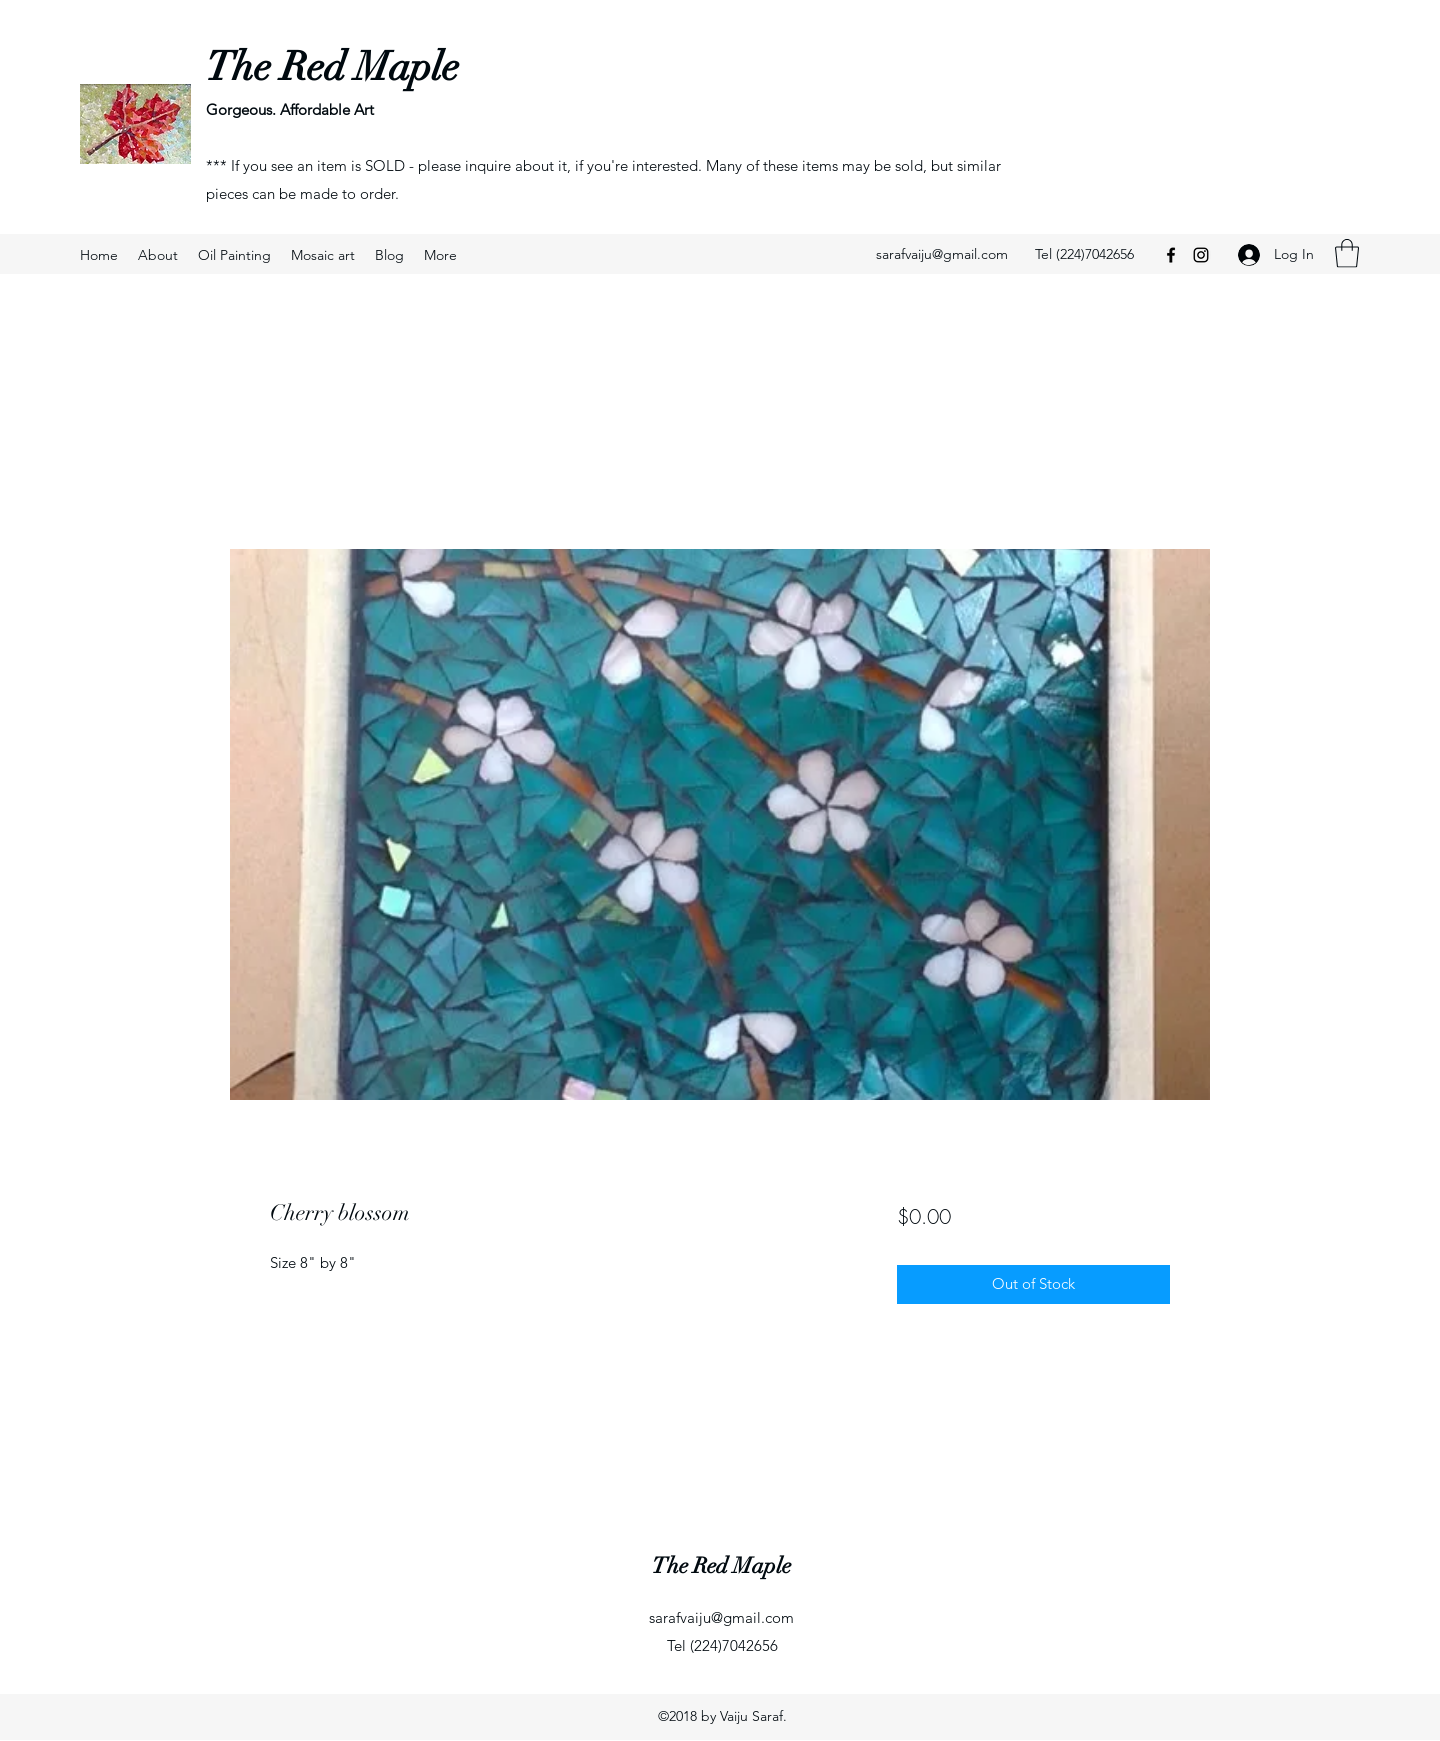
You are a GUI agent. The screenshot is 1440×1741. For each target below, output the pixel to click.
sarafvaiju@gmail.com (942, 254)
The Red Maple (332, 67)
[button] (1347, 253)
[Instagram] (1201, 255)
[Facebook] (1171, 255)
